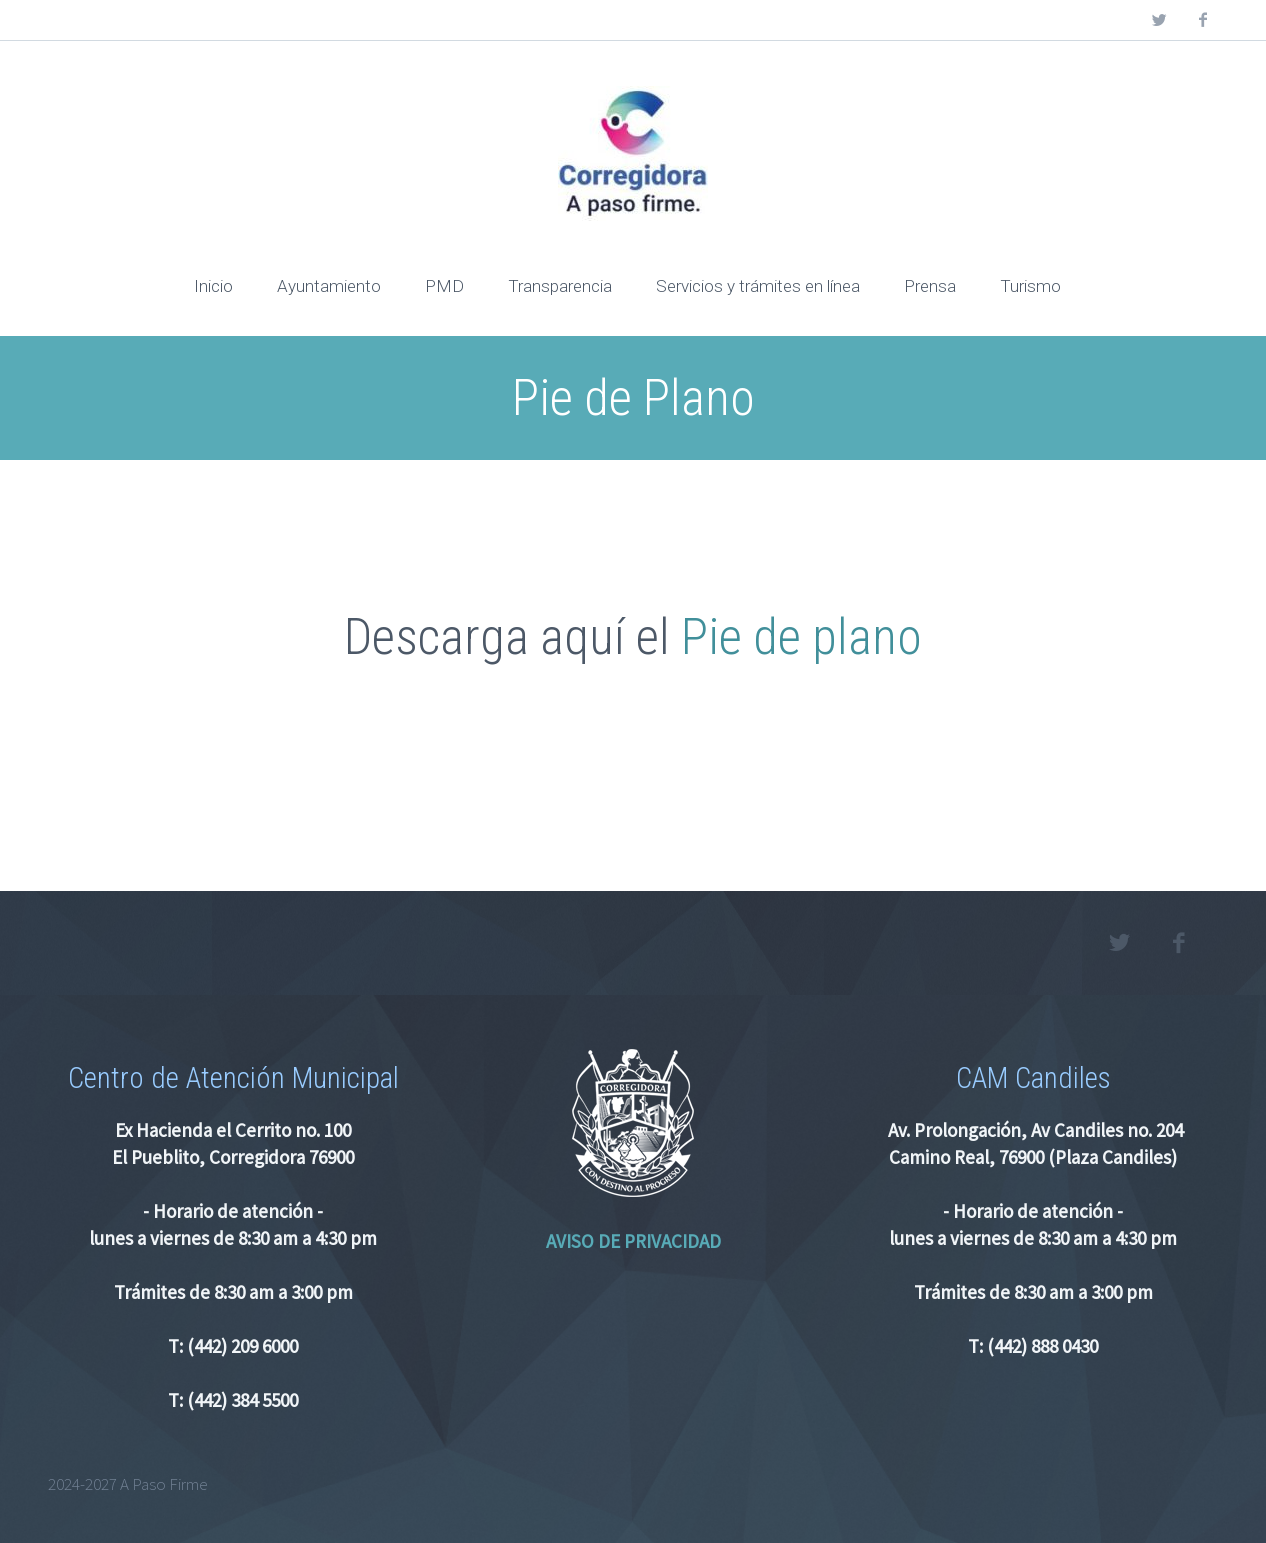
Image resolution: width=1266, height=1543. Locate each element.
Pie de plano (801, 637)
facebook (1203, 20)
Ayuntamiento (329, 286)
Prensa (930, 286)
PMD (444, 286)
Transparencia (560, 286)
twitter (1159, 20)
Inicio (213, 286)
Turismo (1030, 286)
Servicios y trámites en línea (758, 286)
